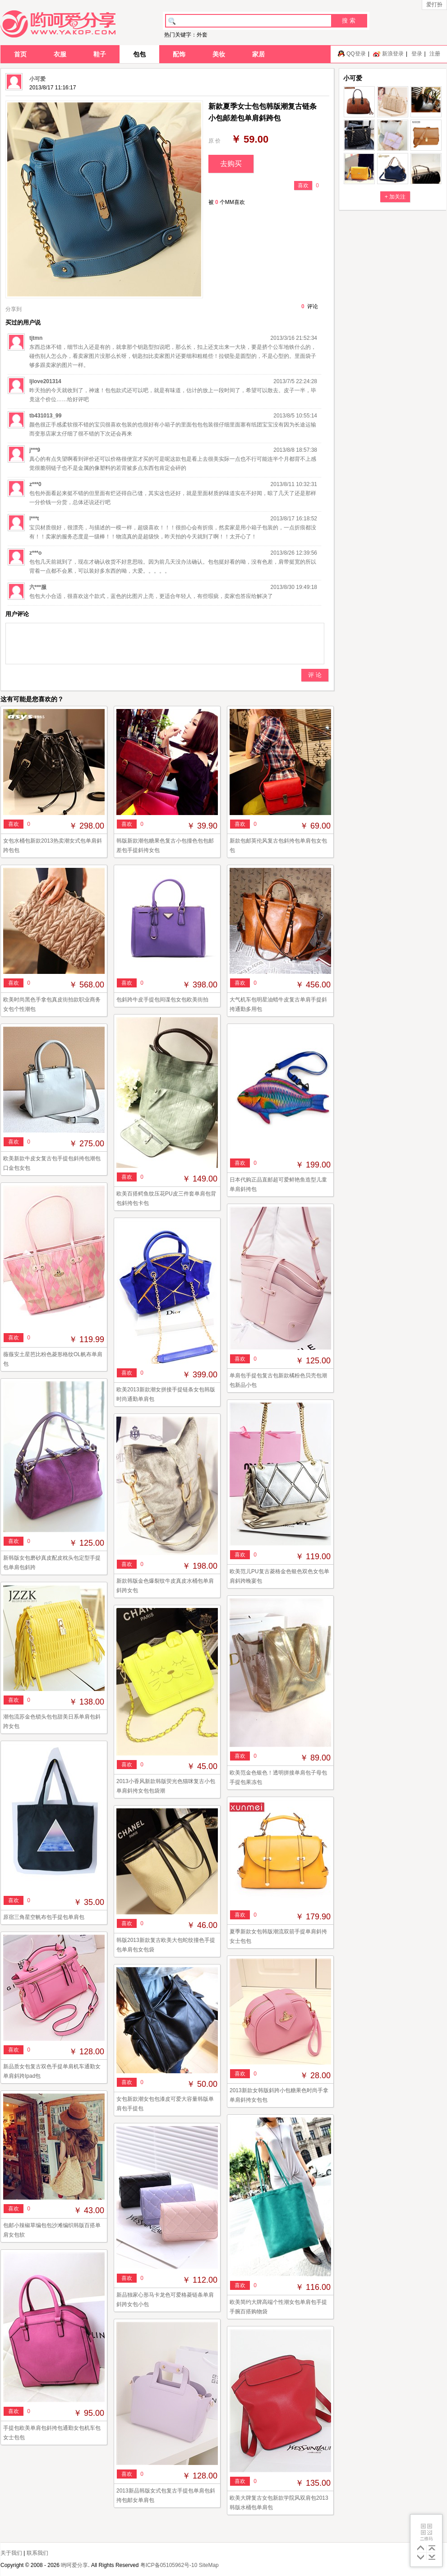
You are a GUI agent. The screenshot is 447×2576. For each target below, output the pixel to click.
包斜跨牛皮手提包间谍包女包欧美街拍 (162, 999)
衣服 (60, 54)
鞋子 (99, 54)
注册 (434, 54)
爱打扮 (434, 4)
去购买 (231, 163)
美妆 (218, 54)
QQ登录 (356, 54)
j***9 (34, 450)
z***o (35, 553)
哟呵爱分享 (74, 2565)
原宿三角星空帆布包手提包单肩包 (43, 1917)
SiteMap (209, 2565)
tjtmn (35, 338)
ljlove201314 (45, 381)
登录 (416, 54)
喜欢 (303, 185)
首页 (20, 54)
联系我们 (37, 2553)
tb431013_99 (45, 415)
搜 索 (348, 20)
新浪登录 (393, 54)
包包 (139, 54)
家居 (258, 54)
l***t (34, 518)
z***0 (35, 484)
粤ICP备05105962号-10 (169, 2565)
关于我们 (11, 2553)
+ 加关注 (395, 197)
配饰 (179, 54)
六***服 (37, 587)
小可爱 (37, 79)
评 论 (315, 675)
